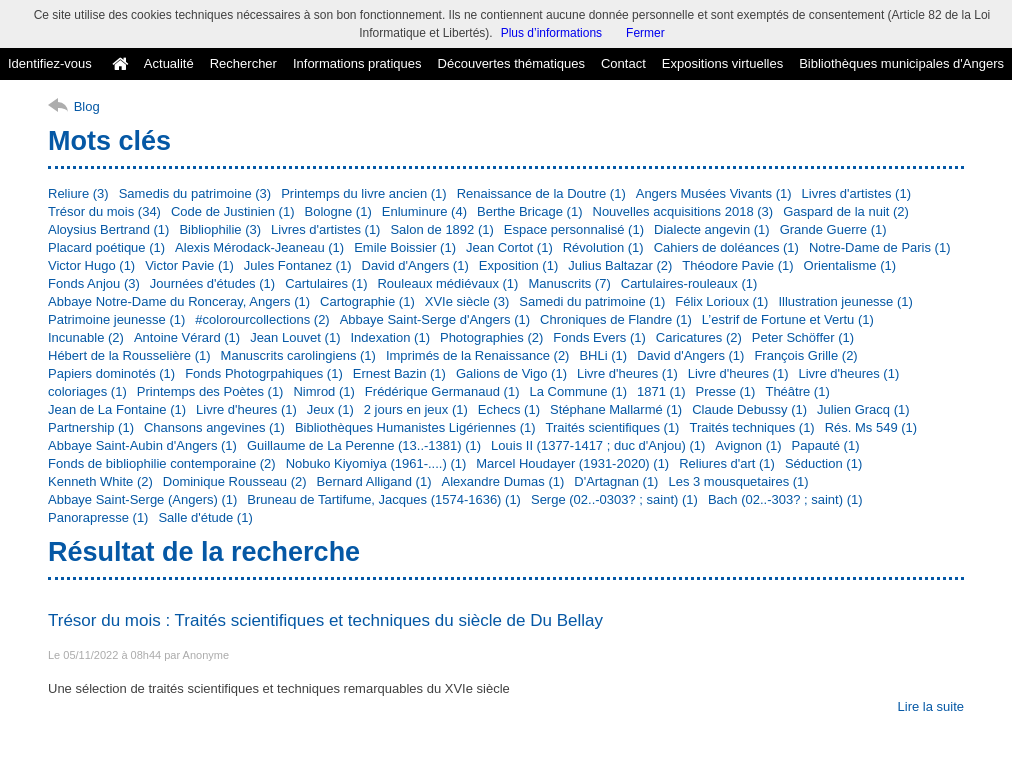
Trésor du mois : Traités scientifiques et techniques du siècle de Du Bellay (325, 620)
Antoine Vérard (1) (187, 337)
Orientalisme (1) (850, 265)
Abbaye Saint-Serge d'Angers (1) (435, 319)
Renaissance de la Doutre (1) (541, 193)
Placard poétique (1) (106, 247)
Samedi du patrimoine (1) (592, 301)
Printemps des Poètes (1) (210, 391)
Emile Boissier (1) (405, 247)
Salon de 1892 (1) (441, 229)
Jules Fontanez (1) (298, 265)
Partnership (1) (91, 427)
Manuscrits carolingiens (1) (298, 355)
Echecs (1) (509, 409)
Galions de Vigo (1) (511, 373)
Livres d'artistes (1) (856, 193)
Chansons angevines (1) (214, 427)
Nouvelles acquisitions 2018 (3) (683, 211)
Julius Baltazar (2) (620, 265)
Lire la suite (931, 706)
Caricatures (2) (699, 337)
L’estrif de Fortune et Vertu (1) (788, 319)
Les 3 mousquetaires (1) (738, 481)
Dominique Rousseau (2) (235, 481)
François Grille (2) (805, 355)
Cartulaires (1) (326, 283)
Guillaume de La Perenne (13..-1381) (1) (364, 445)
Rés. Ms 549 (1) (871, 427)
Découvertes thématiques (511, 63)
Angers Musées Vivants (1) (714, 193)
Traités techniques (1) (751, 427)
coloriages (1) (87, 391)
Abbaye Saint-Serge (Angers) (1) (142, 499)
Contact (623, 63)
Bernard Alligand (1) (374, 481)
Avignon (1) (748, 445)
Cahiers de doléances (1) (726, 247)
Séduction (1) (823, 463)
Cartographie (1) (367, 301)
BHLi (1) (603, 355)
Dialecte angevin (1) (712, 229)
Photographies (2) (491, 337)
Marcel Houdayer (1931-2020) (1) (572, 463)
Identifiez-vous (50, 63)
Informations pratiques (357, 63)
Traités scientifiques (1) (613, 427)
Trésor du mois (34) (104, 211)
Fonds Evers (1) (599, 337)
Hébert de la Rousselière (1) (129, 355)
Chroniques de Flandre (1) (616, 319)
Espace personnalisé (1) (574, 229)
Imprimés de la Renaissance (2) (478, 355)
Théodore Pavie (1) (737, 265)
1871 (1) (661, 391)
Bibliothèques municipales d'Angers (901, 63)
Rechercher (243, 63)
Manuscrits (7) (569, 283)
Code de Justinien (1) (233, 211)
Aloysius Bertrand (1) (108, 229)
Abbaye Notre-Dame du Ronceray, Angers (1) (179, 301)
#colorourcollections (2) (262, 319)
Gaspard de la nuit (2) (846, 211)
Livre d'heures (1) (627, 373)
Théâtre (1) (797, 391)
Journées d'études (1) (212, 283)
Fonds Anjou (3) (94, 283)
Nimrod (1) (323, 391)
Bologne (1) (338, 211)
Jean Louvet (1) (295, 337)
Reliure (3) (78, 193)
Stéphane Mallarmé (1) (616, 409)
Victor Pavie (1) (189, 265)
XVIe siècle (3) (467, 301)
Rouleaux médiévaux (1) (447, 283)
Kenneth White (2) (100, 481)
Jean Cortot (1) (509, 247)
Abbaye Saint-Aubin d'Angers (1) (142, 445)
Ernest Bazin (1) (399, 373)
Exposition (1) (518, 265)
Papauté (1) (826, 445)
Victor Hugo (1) (91, 265)
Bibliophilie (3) (220, 229)
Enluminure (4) (424, 211)
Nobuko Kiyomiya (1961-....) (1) (376, 463)
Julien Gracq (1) (863, 409)
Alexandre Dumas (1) (502, 481)
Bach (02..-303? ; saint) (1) (785, 499)
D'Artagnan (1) (616, 481)
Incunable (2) (86, 337)
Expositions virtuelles (722, 63)
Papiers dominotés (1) (111, 373)
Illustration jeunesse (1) (845, 301)
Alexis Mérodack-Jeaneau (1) (259, 247)
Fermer (645, 33)
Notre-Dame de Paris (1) (880, 247)
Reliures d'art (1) (727, 463)
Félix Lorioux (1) (721, 301)
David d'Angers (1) (415, 265)
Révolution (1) (603, 247)
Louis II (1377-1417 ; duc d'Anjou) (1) (598, 445)
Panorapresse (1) (98, 517)
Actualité (169, 63)
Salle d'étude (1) (205, 517)
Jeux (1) (330, 409)
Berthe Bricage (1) (530, 211)
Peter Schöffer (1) (803, 337)
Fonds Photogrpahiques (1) (264, 373)
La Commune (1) (579, 391)
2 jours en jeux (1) (416, 409)
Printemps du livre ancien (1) (363, 193)
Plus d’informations (551, 33)
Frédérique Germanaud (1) (442, 391)
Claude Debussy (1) (749, 409)
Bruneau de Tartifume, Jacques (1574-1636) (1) (384, 499)
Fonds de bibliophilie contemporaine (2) (162, 463)
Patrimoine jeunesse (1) (116, 319)
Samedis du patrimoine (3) (195, 193)
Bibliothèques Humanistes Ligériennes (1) (415, 427)
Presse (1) (725, 391)
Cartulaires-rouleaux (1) (689, 283)
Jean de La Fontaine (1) (117, 409)
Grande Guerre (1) (833, 229)
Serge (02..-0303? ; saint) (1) (614, 499)
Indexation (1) (390, 337)
